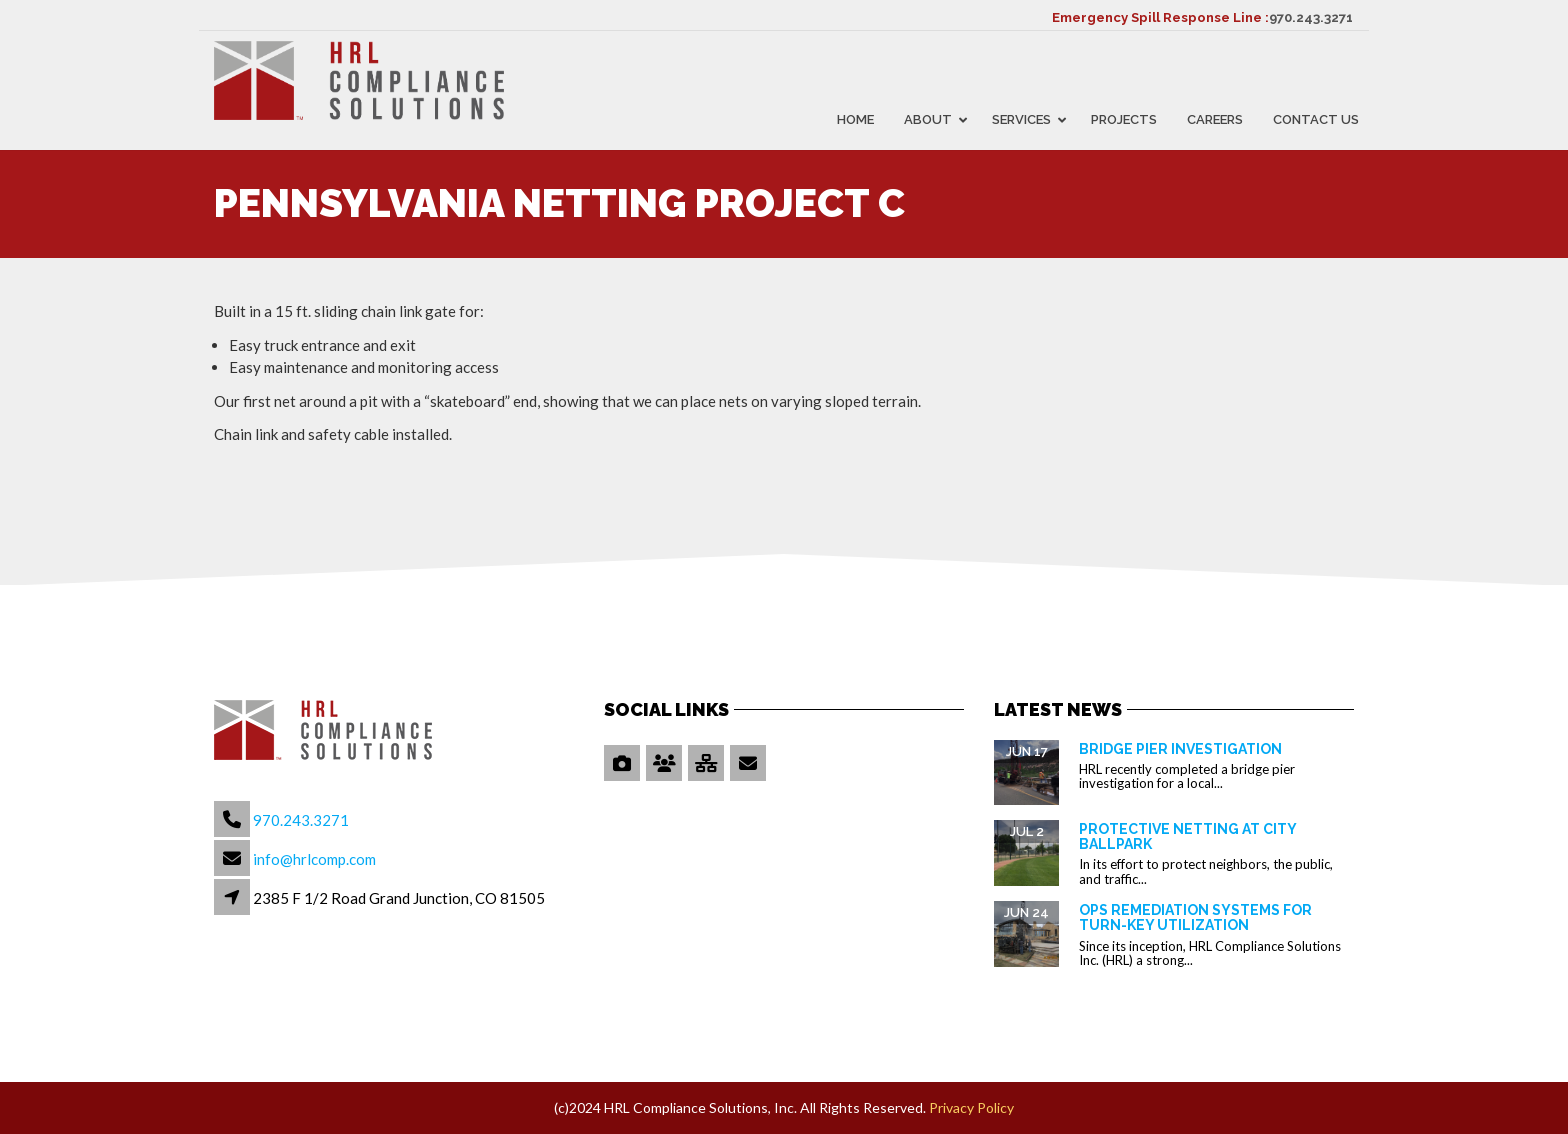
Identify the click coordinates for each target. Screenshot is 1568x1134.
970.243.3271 (1311, 17)
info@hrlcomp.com (314, 859)
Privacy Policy (971, 1107)
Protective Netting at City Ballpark (1187, 836)
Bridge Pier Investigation (1180, 749)
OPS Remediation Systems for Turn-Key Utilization (1195, 917)
